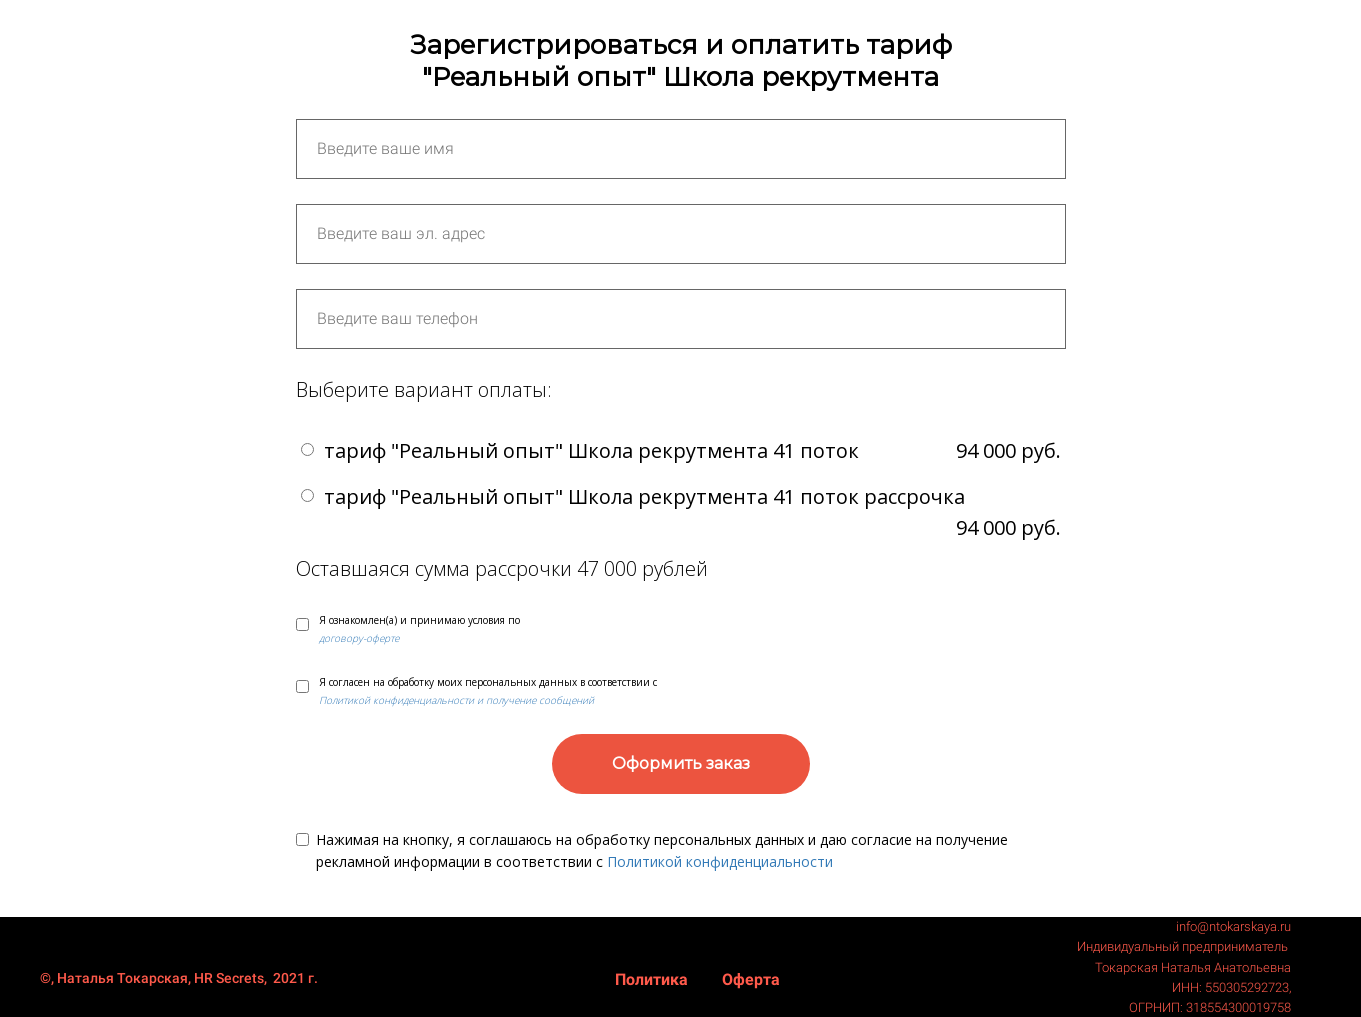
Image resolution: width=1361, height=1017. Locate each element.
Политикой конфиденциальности (720, 861)
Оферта (751, 979)
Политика (653, 979)
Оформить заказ (681, 763)
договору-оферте (359, 638)
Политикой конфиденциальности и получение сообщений (456, 700)
